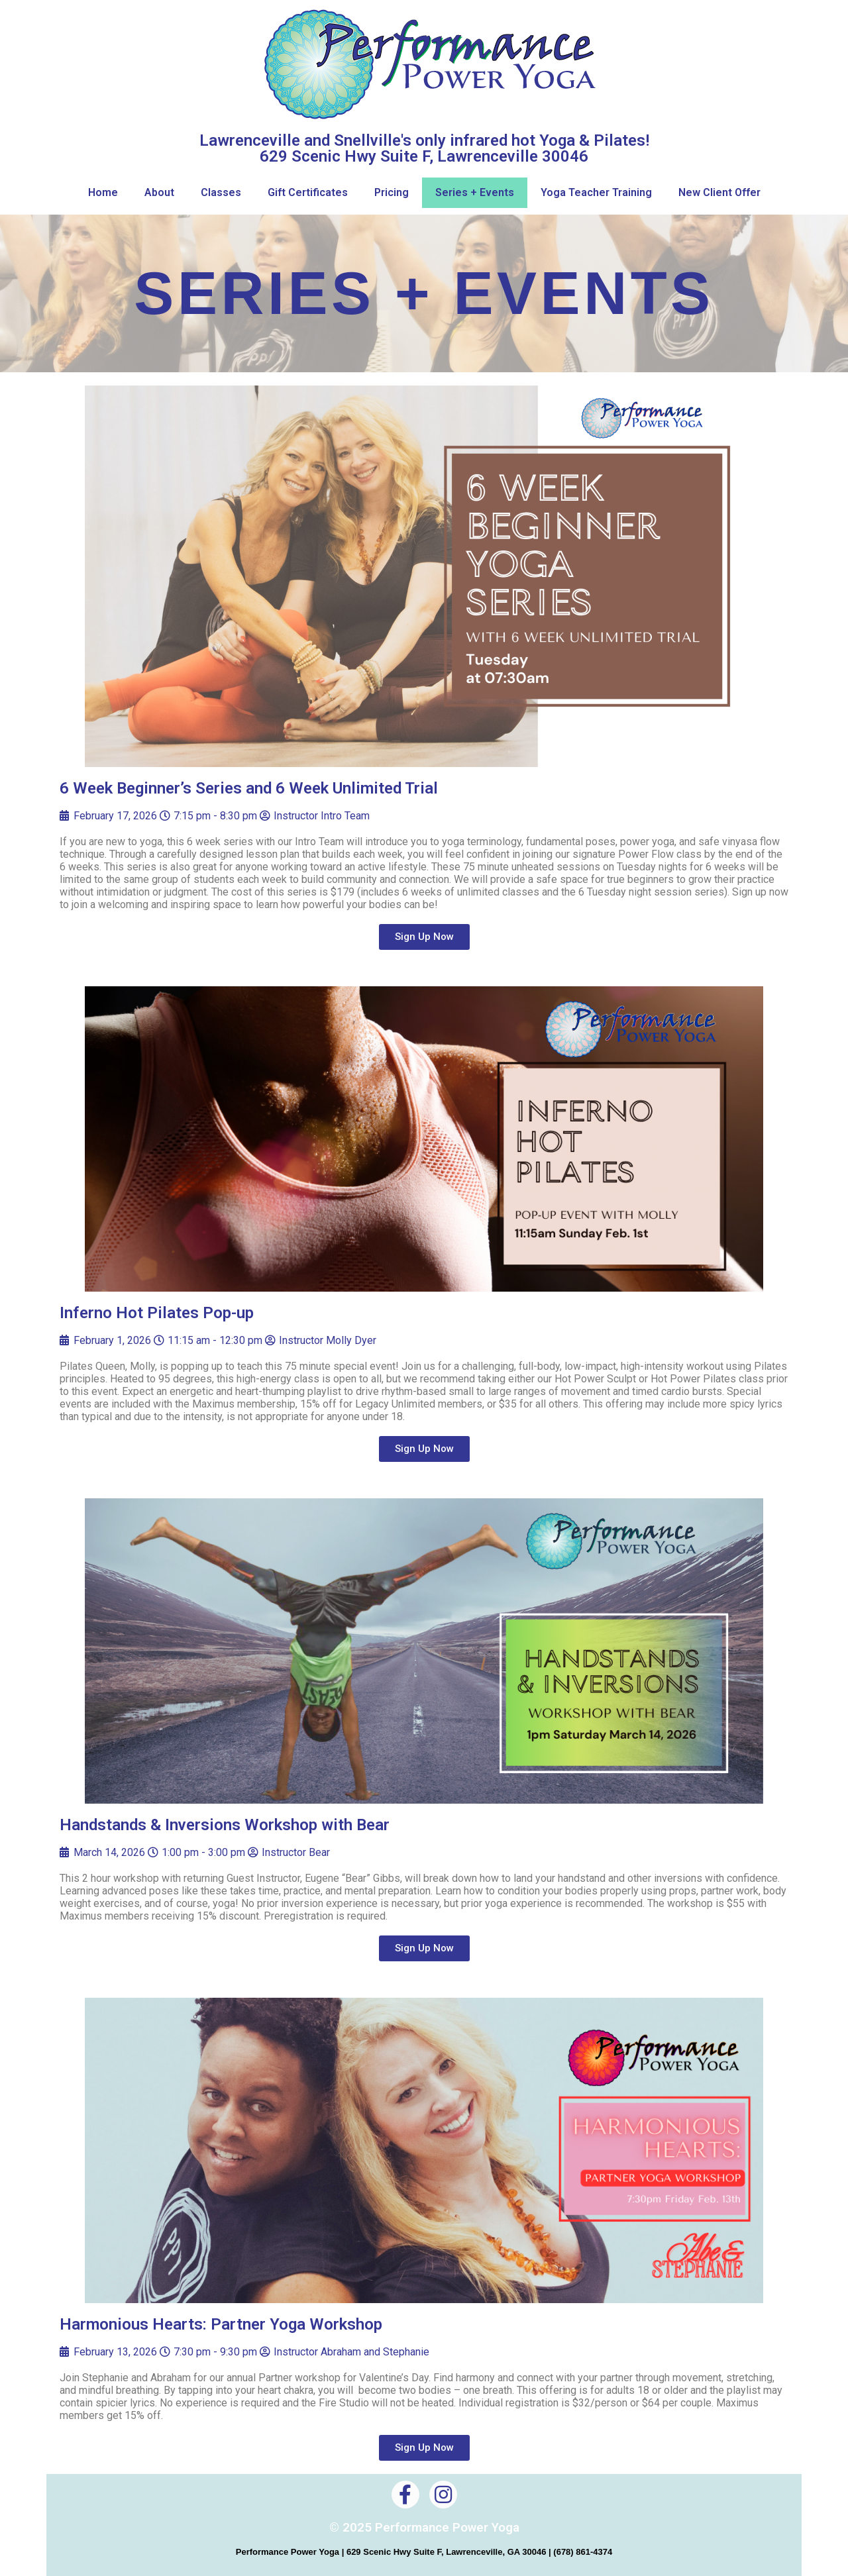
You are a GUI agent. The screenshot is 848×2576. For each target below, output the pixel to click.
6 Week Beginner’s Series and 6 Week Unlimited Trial (249, 788)
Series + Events (474, 192)
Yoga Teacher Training (596, 192)
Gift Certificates (308, 192)
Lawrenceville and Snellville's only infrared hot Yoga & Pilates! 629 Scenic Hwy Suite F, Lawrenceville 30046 (424, 148)
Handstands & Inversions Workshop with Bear (225, 1825)
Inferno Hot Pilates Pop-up (157, 1313)
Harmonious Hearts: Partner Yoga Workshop (221, 2324)
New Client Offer (719, 192)
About (159, 192)
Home (103, 192)
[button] (424, 937)
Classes (221, 192)
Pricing (391, 192)
